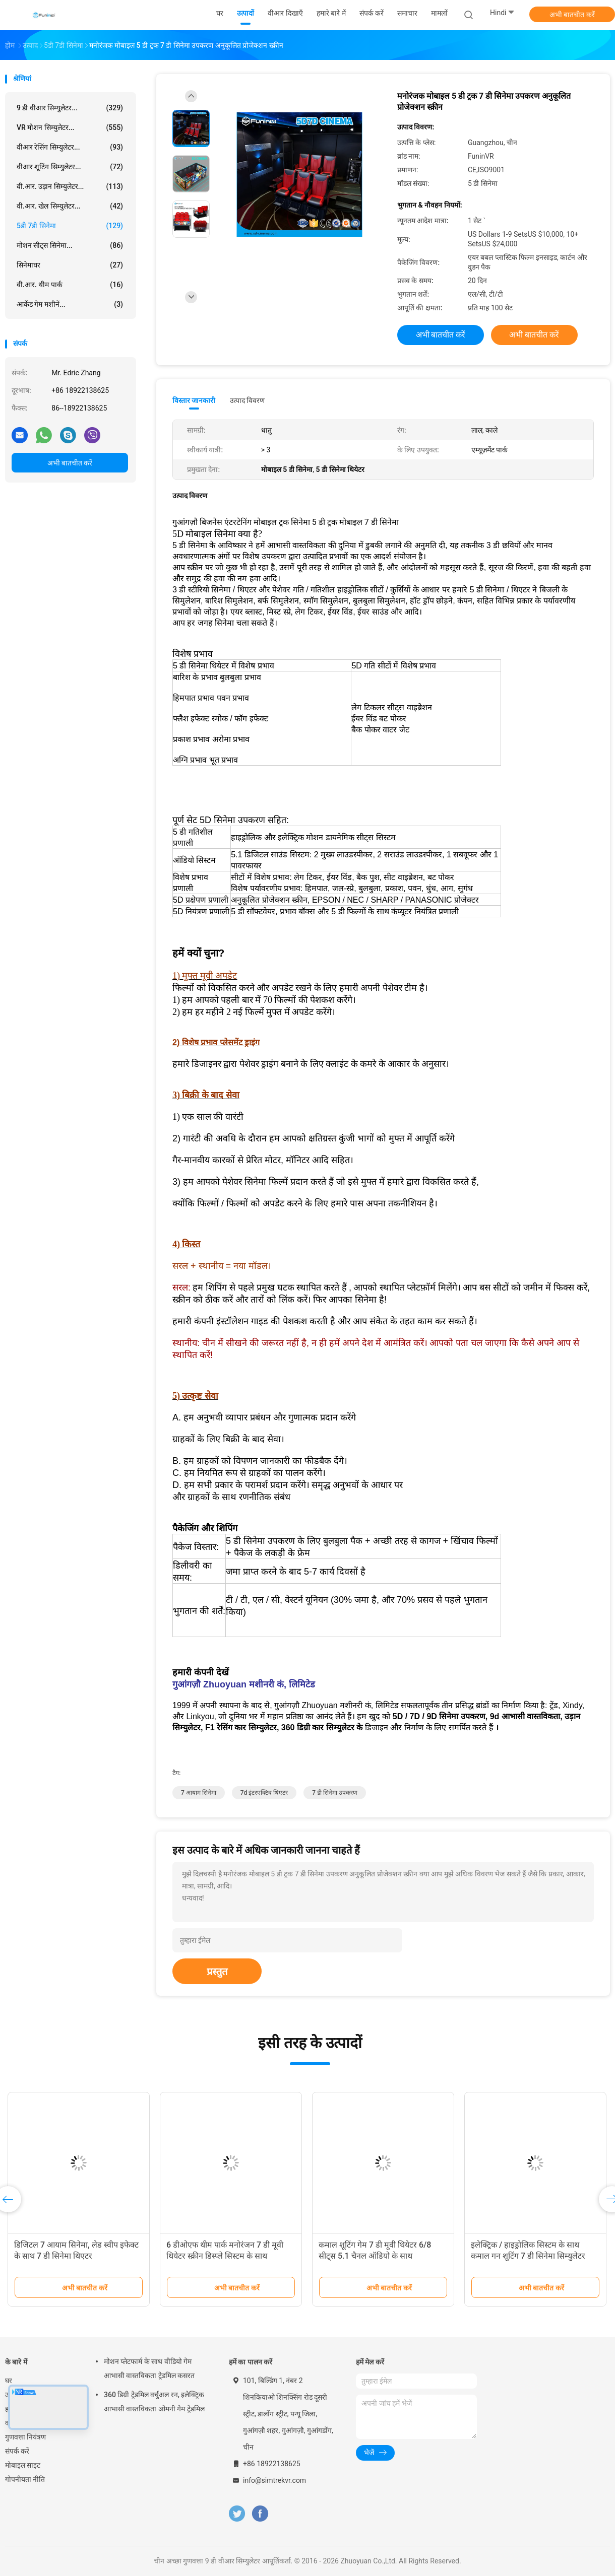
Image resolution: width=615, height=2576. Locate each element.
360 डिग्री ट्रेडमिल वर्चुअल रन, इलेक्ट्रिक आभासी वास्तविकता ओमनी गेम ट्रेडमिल (154, 2402)
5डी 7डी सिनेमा (70, 226)
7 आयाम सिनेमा (198, 1792)
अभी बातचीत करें (572, 15)
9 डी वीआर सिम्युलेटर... (70, 108)
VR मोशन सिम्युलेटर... (70, 127)
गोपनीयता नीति (25, 2479)
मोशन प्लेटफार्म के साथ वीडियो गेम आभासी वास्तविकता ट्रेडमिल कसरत (149, 2368)
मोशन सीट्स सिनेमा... (70, 245)
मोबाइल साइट (22, 2465)
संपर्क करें (17, 2451)
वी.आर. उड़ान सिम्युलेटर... (70, 186)
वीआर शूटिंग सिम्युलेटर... (70, 167)
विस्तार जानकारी (194, 400)
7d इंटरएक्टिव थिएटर (264, 1792)
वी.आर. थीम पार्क (70, 285)
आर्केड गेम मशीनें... (70, 304)
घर (8, 2381)
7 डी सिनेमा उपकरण (334, 1792)
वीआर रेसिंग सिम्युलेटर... (70, 147)
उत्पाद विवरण (247, 400)
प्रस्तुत (217, 1971)
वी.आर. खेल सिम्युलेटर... (70, 206)
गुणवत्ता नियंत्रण (25, 2437)
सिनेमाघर (70, 265)
